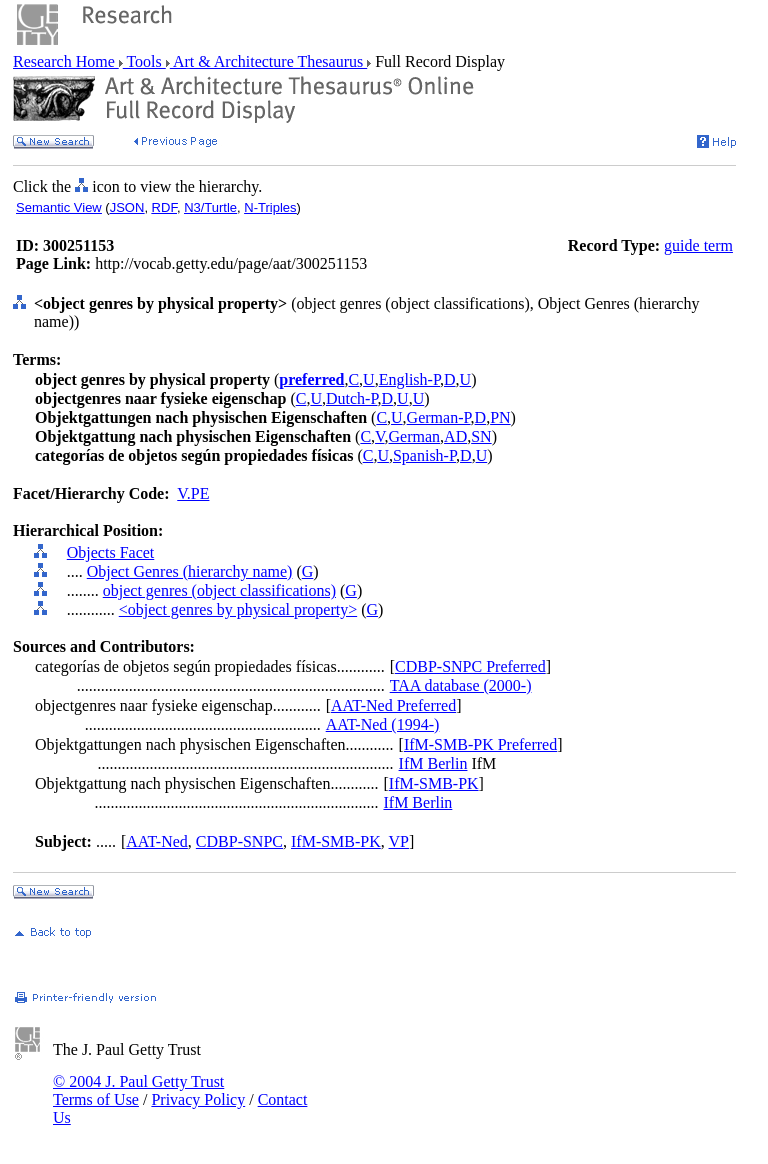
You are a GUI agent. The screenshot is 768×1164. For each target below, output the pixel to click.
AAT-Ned (157, 841)
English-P (409, 379)
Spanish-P (424, 455)
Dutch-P (352, 398)
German (415, 436)
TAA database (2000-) (461, 685)
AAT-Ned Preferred (393, 705)
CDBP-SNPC (239, 841)
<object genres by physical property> (238, 609)
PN (500, 417)
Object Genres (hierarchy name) (190, 571)
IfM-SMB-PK (434, 783)
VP (399, 841)
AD (455, 436)
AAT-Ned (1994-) (383, 724)
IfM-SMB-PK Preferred (480, 744)
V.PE (193, 493)
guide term (698, 245)
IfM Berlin (433, 763)
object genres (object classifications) (219, 590)
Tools (144, 61)
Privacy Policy (198, 1099)
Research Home (66, 61)
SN (481, 436)
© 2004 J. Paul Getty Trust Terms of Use (138, 1090)
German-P (439, 417)
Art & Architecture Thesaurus (268, 61)
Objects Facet (111, 552)
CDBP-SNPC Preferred (470, 666)
